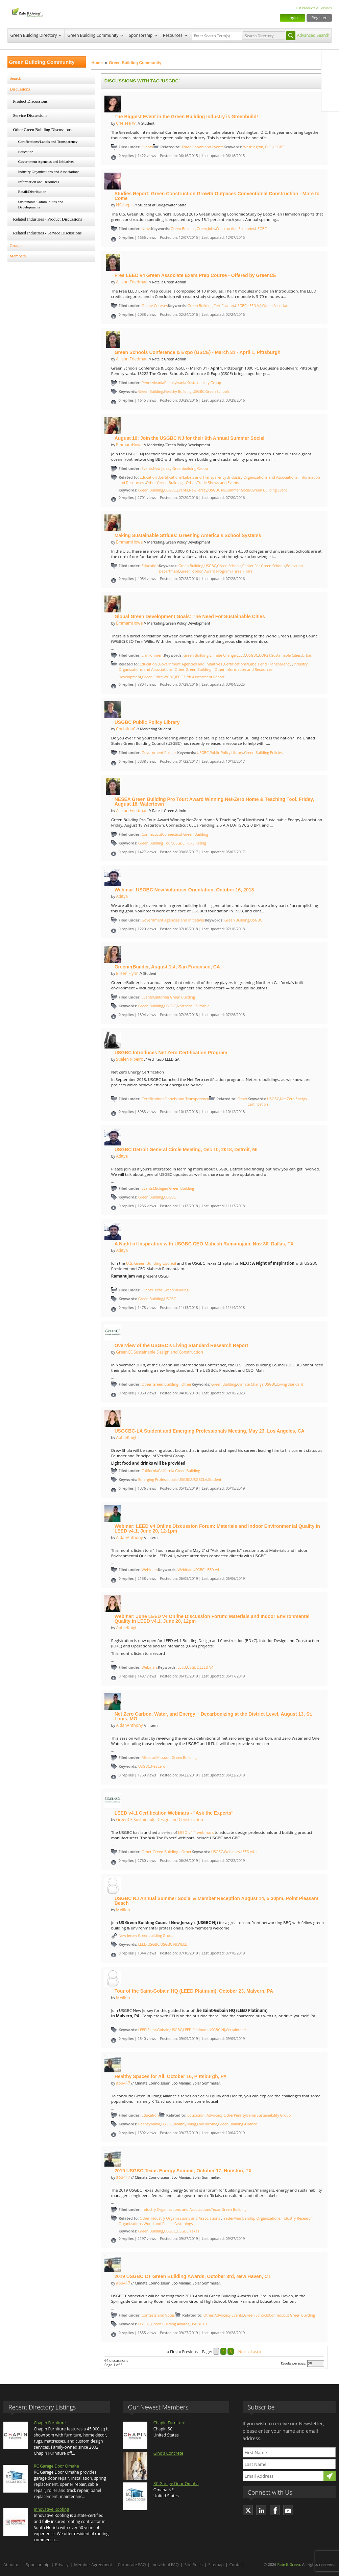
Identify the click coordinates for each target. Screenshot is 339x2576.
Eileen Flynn (127, 973)
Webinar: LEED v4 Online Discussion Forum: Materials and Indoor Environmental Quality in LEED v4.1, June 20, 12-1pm (217, 1528)
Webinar (184, 1569)
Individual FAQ (165, 2565)
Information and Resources (38, 182)
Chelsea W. (126, 123)
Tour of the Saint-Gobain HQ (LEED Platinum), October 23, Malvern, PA (194, 1991)
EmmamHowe (129, 445)
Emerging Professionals (157, 1479)
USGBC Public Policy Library (147, 722)
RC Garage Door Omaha (56, 2466)
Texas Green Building (170, 1290)
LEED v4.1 (249, 1851)
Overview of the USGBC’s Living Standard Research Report (181, 1345)
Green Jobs (206, 228)
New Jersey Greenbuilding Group (180, 468)
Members (18, 256)
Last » (256, 2351)
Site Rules (194, 2565)
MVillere (123, 1910)
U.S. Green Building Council (151, 1263)
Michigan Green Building (173, 1188)
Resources (173, 35)
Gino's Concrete (168, 2453)
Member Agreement (93, 2565)
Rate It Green (288, 2564)
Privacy (62, 2565)
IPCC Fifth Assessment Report (200, 677)
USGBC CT (198, 2324)
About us (11, 2565)
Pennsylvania (153, 382)
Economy (246, 228)
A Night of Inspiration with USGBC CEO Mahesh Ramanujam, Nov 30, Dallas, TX (204, 1243)
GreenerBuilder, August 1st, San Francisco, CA (167, 966)
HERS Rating (196, 843)
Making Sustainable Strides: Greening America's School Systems (188, 535)
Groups (16, 245)
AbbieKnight (127, 1437)
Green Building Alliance (237, 2124)
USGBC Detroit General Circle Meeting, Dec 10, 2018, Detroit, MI (186, 1149)
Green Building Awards (170, 2324)
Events (147, 146)
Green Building (183, 228)
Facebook (330, 59)
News (146, 228)
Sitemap (216, 2565)
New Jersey (198, 490)
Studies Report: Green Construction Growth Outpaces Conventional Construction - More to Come (217, 196)
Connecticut (152, 834)
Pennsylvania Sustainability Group (192, 382)
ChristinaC (125, 729)
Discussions (20, 89)
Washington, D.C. (257, 147)
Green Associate (275, 305)
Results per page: (293, 2363)
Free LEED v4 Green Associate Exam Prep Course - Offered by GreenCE (195, 275)
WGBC (169, 677)
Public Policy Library (226, 752)
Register (318, 18)
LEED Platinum (195, 2029)
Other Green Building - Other (171, 482)
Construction (227, 228)
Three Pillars (242, 571)
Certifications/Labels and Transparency (48, 142)
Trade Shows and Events (202, 146)
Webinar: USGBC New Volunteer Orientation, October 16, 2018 (184, 889)
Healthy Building (177, 391)
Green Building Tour (155, 843)
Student (214, 1479)
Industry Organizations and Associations (48, 172)
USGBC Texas (188, 2231)
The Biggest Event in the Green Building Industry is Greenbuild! (186, 116)
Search (15, 78)
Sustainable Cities (286, 655)
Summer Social (238, 490)
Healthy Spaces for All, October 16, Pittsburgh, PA (171, 2076)
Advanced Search (313, 35)
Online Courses (155, 305)
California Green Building (174, 997)
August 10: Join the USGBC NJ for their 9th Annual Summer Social (190, 438)
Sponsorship (140, 35)
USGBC (279, 147)
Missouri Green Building (176, 1757)
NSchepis (125, 205)
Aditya (122, 896)
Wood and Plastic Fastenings (168, 2223)
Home (97, 62)
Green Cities (152, 677)
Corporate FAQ (132, 2565)
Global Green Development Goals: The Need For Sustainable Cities (190, 616)
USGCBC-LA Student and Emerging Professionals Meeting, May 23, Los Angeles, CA (210, 1431)
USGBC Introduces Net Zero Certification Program (171, 1052)
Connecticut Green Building (185, 834)
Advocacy (215, 2115)
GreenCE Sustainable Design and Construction (159, 1352)
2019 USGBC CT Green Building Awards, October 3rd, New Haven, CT (193, 2276)
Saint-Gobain (158, 2029)
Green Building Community (92, 35)
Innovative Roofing (51, 2509)
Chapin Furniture (50, 2423)
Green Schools (217, 391)
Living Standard (290, 1384)
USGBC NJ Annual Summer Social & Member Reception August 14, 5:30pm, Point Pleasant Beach (216, 1901)
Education (25, 152)
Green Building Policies (263, 752)
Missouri (149, 1757)
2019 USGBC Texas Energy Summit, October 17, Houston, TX (183, 2170)
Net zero (158, 1766)
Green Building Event (269, 490)
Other (242, 1098)
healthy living (185, 2124)
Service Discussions (30, 115)
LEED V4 (254, 305)
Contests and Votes (158, 2315)
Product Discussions (30, 101)
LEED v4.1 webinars (196, 1832)
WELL (182, 1944)
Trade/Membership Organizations (251, 2218)
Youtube (330, 102)
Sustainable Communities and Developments (41, 204)
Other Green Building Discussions (42, 129)
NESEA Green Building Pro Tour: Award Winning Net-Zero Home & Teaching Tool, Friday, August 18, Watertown (214, 802)
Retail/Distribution (32, 192)
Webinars (150, 1569)
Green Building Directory (33, 35)
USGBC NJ (216, 490)
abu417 (123, 2083)
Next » (244, 2351)
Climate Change (222, 655)
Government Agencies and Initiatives (46, 161)
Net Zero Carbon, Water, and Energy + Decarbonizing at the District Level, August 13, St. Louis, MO (213, 1716)
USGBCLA (199, 1479)
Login (293, 18)
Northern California (193, 1006)
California (150, 1470)
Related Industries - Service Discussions (47, 233)
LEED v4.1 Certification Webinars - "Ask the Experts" (174, 1813)
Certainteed (235, 2029)
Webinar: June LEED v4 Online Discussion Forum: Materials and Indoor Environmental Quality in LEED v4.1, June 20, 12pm (212, 1619)
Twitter (330, 74)
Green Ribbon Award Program (205, 571)
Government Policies (159, 752)
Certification (223, 305)
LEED (241, 655)
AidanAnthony (129, 1537)
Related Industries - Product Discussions (47, 219)
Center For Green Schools (263, 565)
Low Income (207, 2124)
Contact (236, 2565)
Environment (153, 655)
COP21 (264, 655)
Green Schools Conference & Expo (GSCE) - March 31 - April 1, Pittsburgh (198, 352)
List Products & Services (314, 8)
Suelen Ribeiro (129, 1059)
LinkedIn (330, 88)
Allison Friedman (131, 282)
